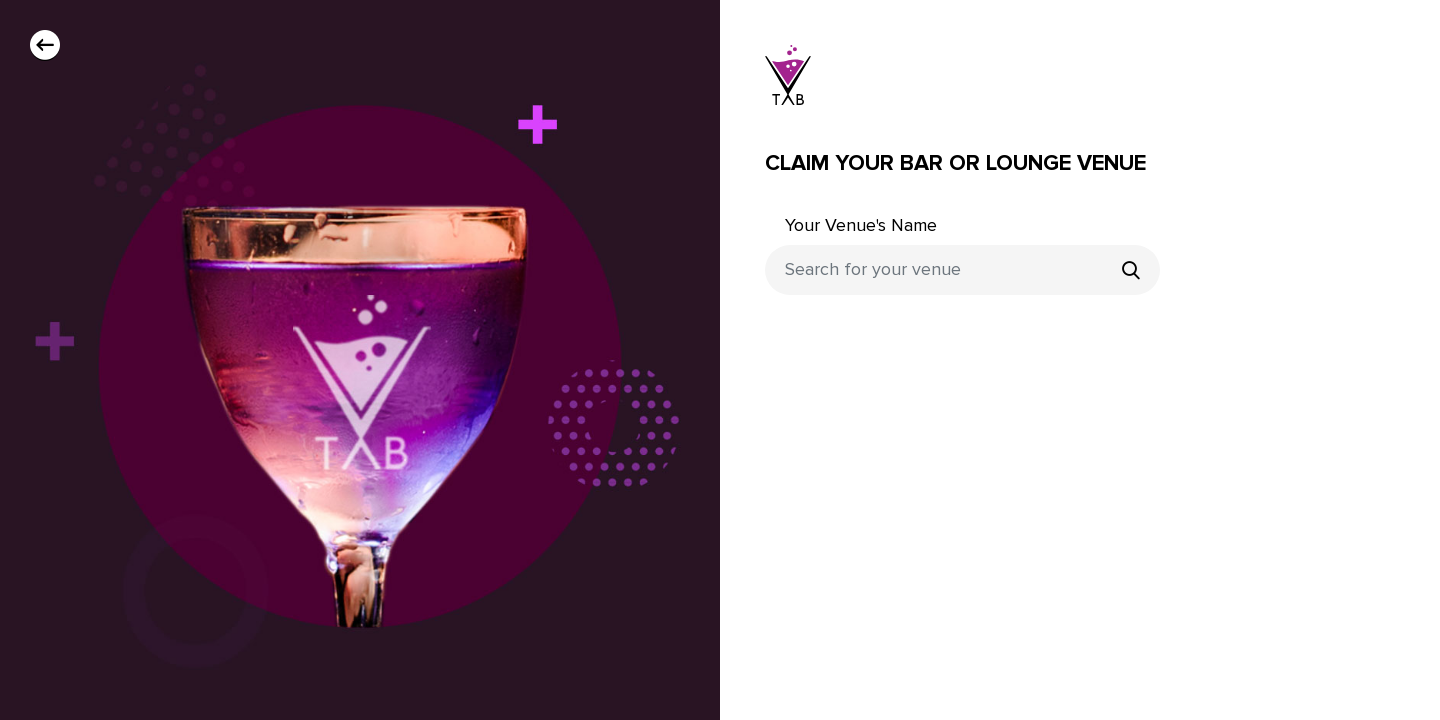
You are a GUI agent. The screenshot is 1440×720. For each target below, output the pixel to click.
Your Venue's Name (861, 226)
